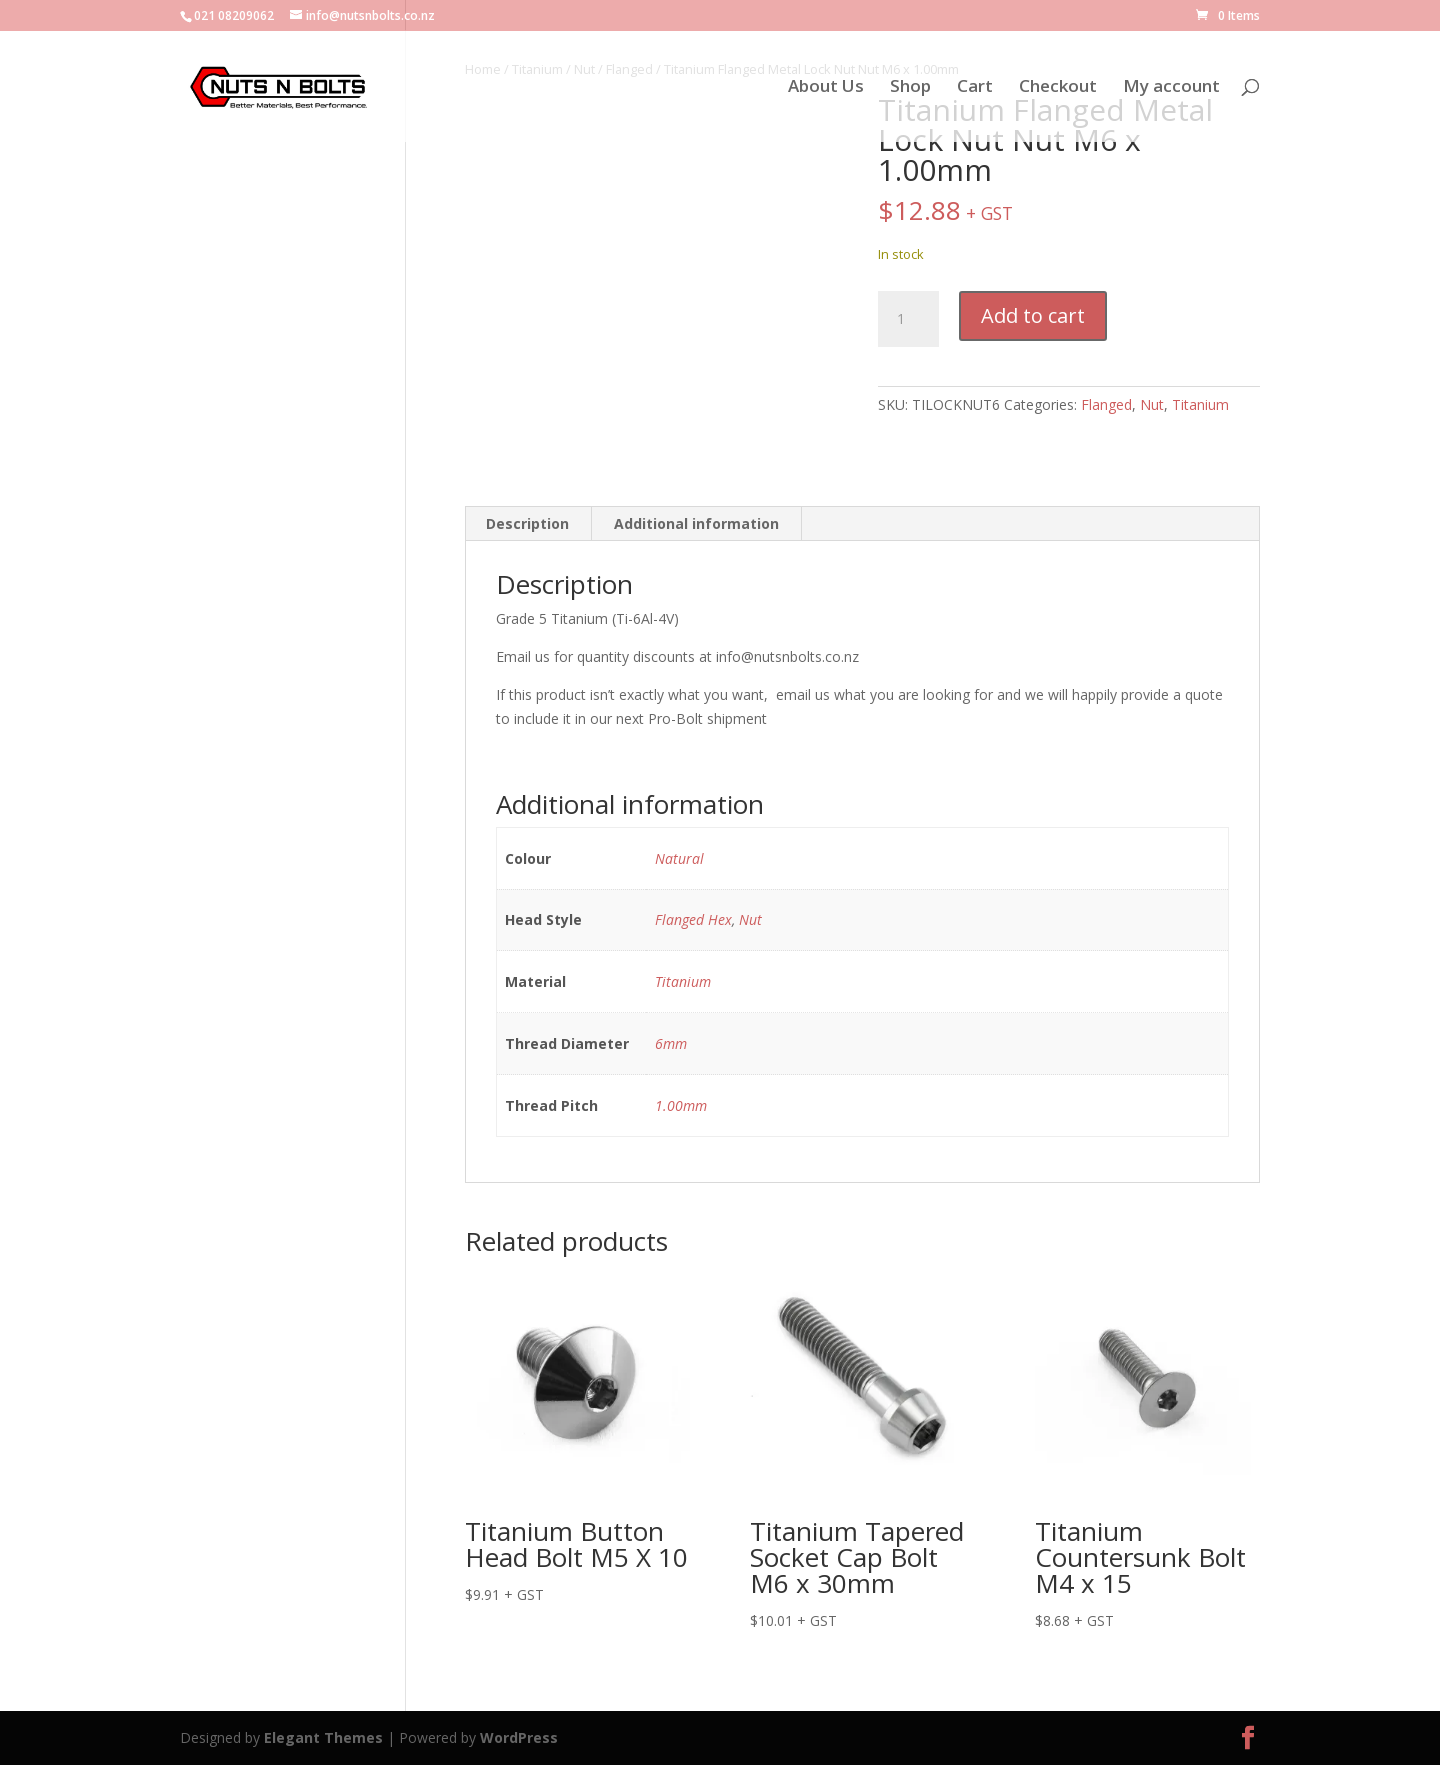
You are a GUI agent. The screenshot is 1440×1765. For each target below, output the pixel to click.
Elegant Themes (323, 1737)
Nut (1152, 404)
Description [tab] (527, 523)
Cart (975, 88)
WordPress (519, 1737)
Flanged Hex (693, 919)
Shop (910, 88)
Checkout (1058, 88)
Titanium (1200, 404)
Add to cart (1033, 315)
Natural (679, 858)
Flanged (1106, 404)
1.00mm (681, 1105)
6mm (671, 1043)
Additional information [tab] (696, 523)
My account (1171, 88)
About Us (826, 88)
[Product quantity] (908, 319)
